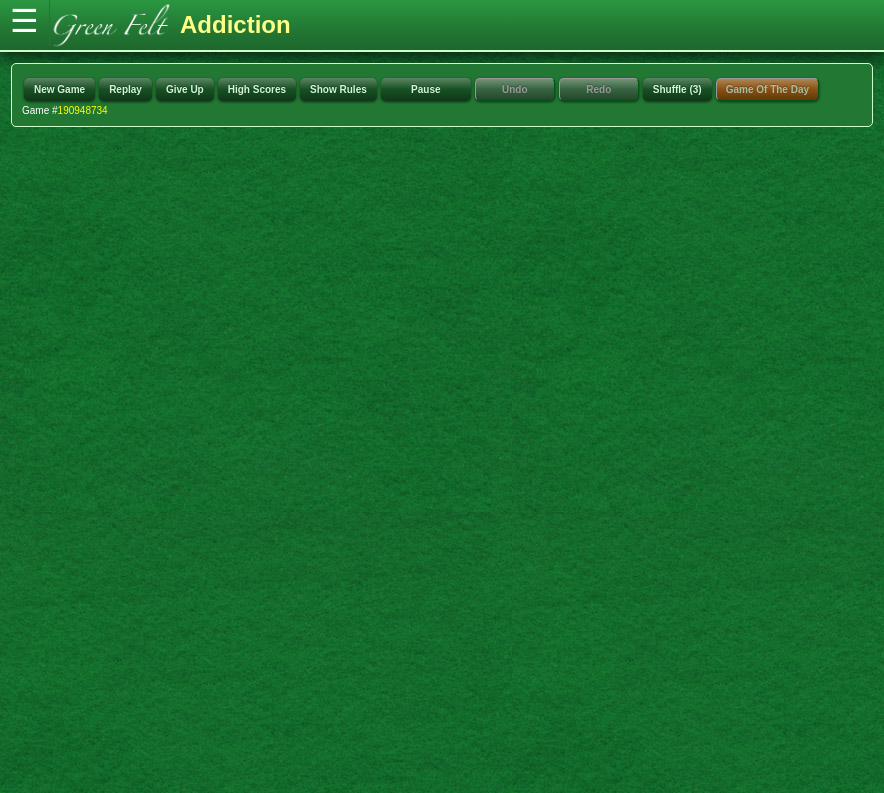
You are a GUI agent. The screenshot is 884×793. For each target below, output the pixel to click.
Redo (598, 89)
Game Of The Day (767, 89)
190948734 (83, 110)
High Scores (257, 89)
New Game (59, 89)
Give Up (185, 89)
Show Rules (338, 89)
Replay (125, 89)
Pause (425, 89)
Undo (515, 89)
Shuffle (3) (677, 89)
